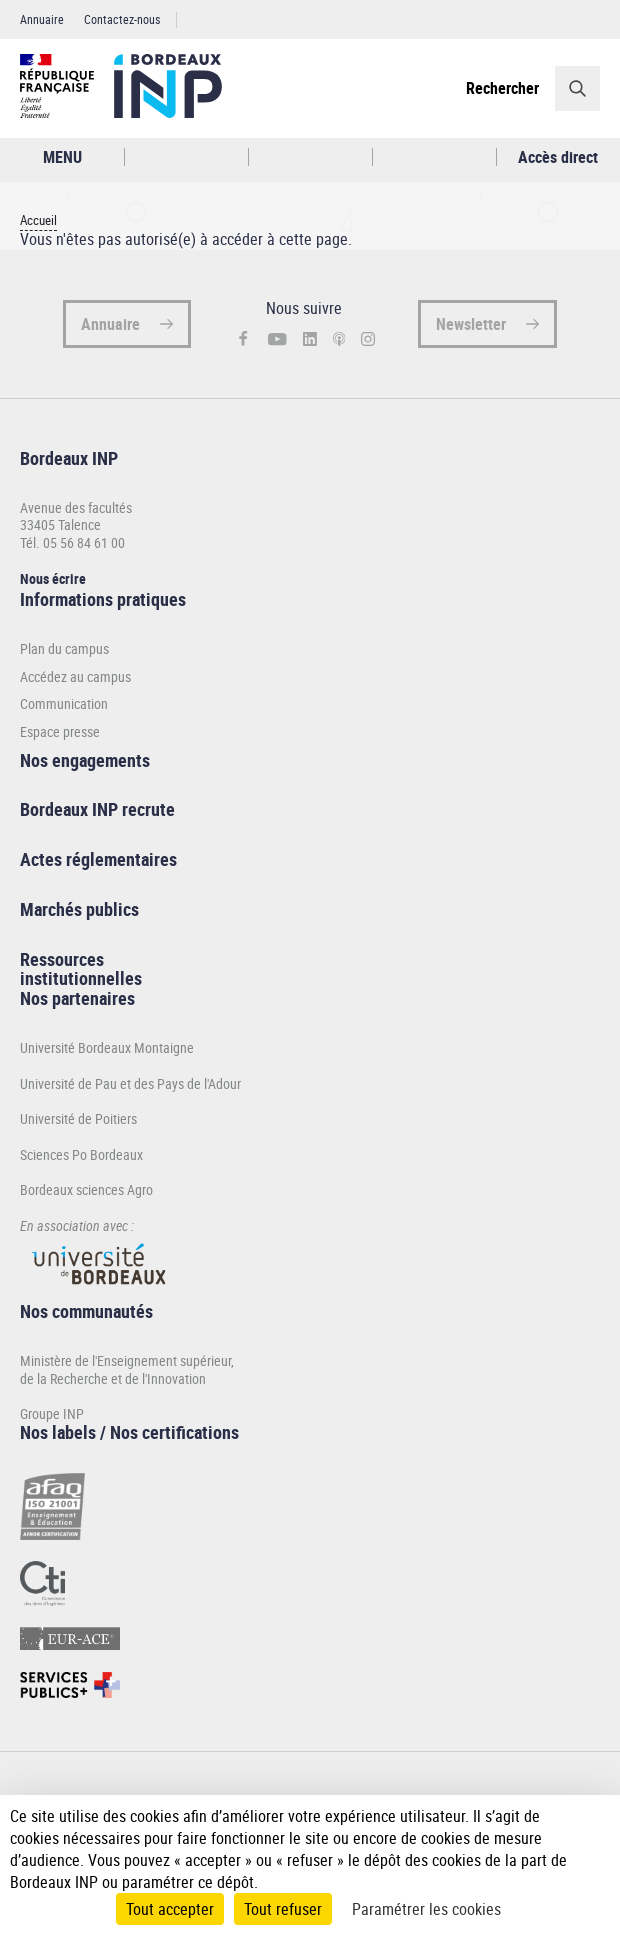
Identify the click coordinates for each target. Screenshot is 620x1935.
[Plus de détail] (589, 1838)
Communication (64, 704)
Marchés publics (79, 909)
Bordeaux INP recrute (97, 809)
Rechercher (502, 88)
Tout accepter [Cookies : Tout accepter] (170, 1909)
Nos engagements (85, 760)
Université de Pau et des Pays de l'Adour (130, 1083)
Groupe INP (52, 1413)
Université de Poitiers (78, 1118)
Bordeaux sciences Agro (86, 1189)
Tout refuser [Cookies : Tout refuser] (283, 1909)
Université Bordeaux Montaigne (107, 1047)
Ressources (62, 959)
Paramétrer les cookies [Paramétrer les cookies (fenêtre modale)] (426, 1909)
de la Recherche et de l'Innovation (113, 1378)
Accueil (38, 220)
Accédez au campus (75, 677)
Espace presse (60, 732)
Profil (310, 157)
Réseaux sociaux (434, 157)
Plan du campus (64, 649)
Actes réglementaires (98, 859)
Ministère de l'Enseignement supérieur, (127, 1360)
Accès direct (558, 157)
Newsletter (471, 324)
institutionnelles (81, 978)
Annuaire (42, 19)
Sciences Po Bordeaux (81, 1154)
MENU (62, 157)
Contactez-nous (122, 19)
